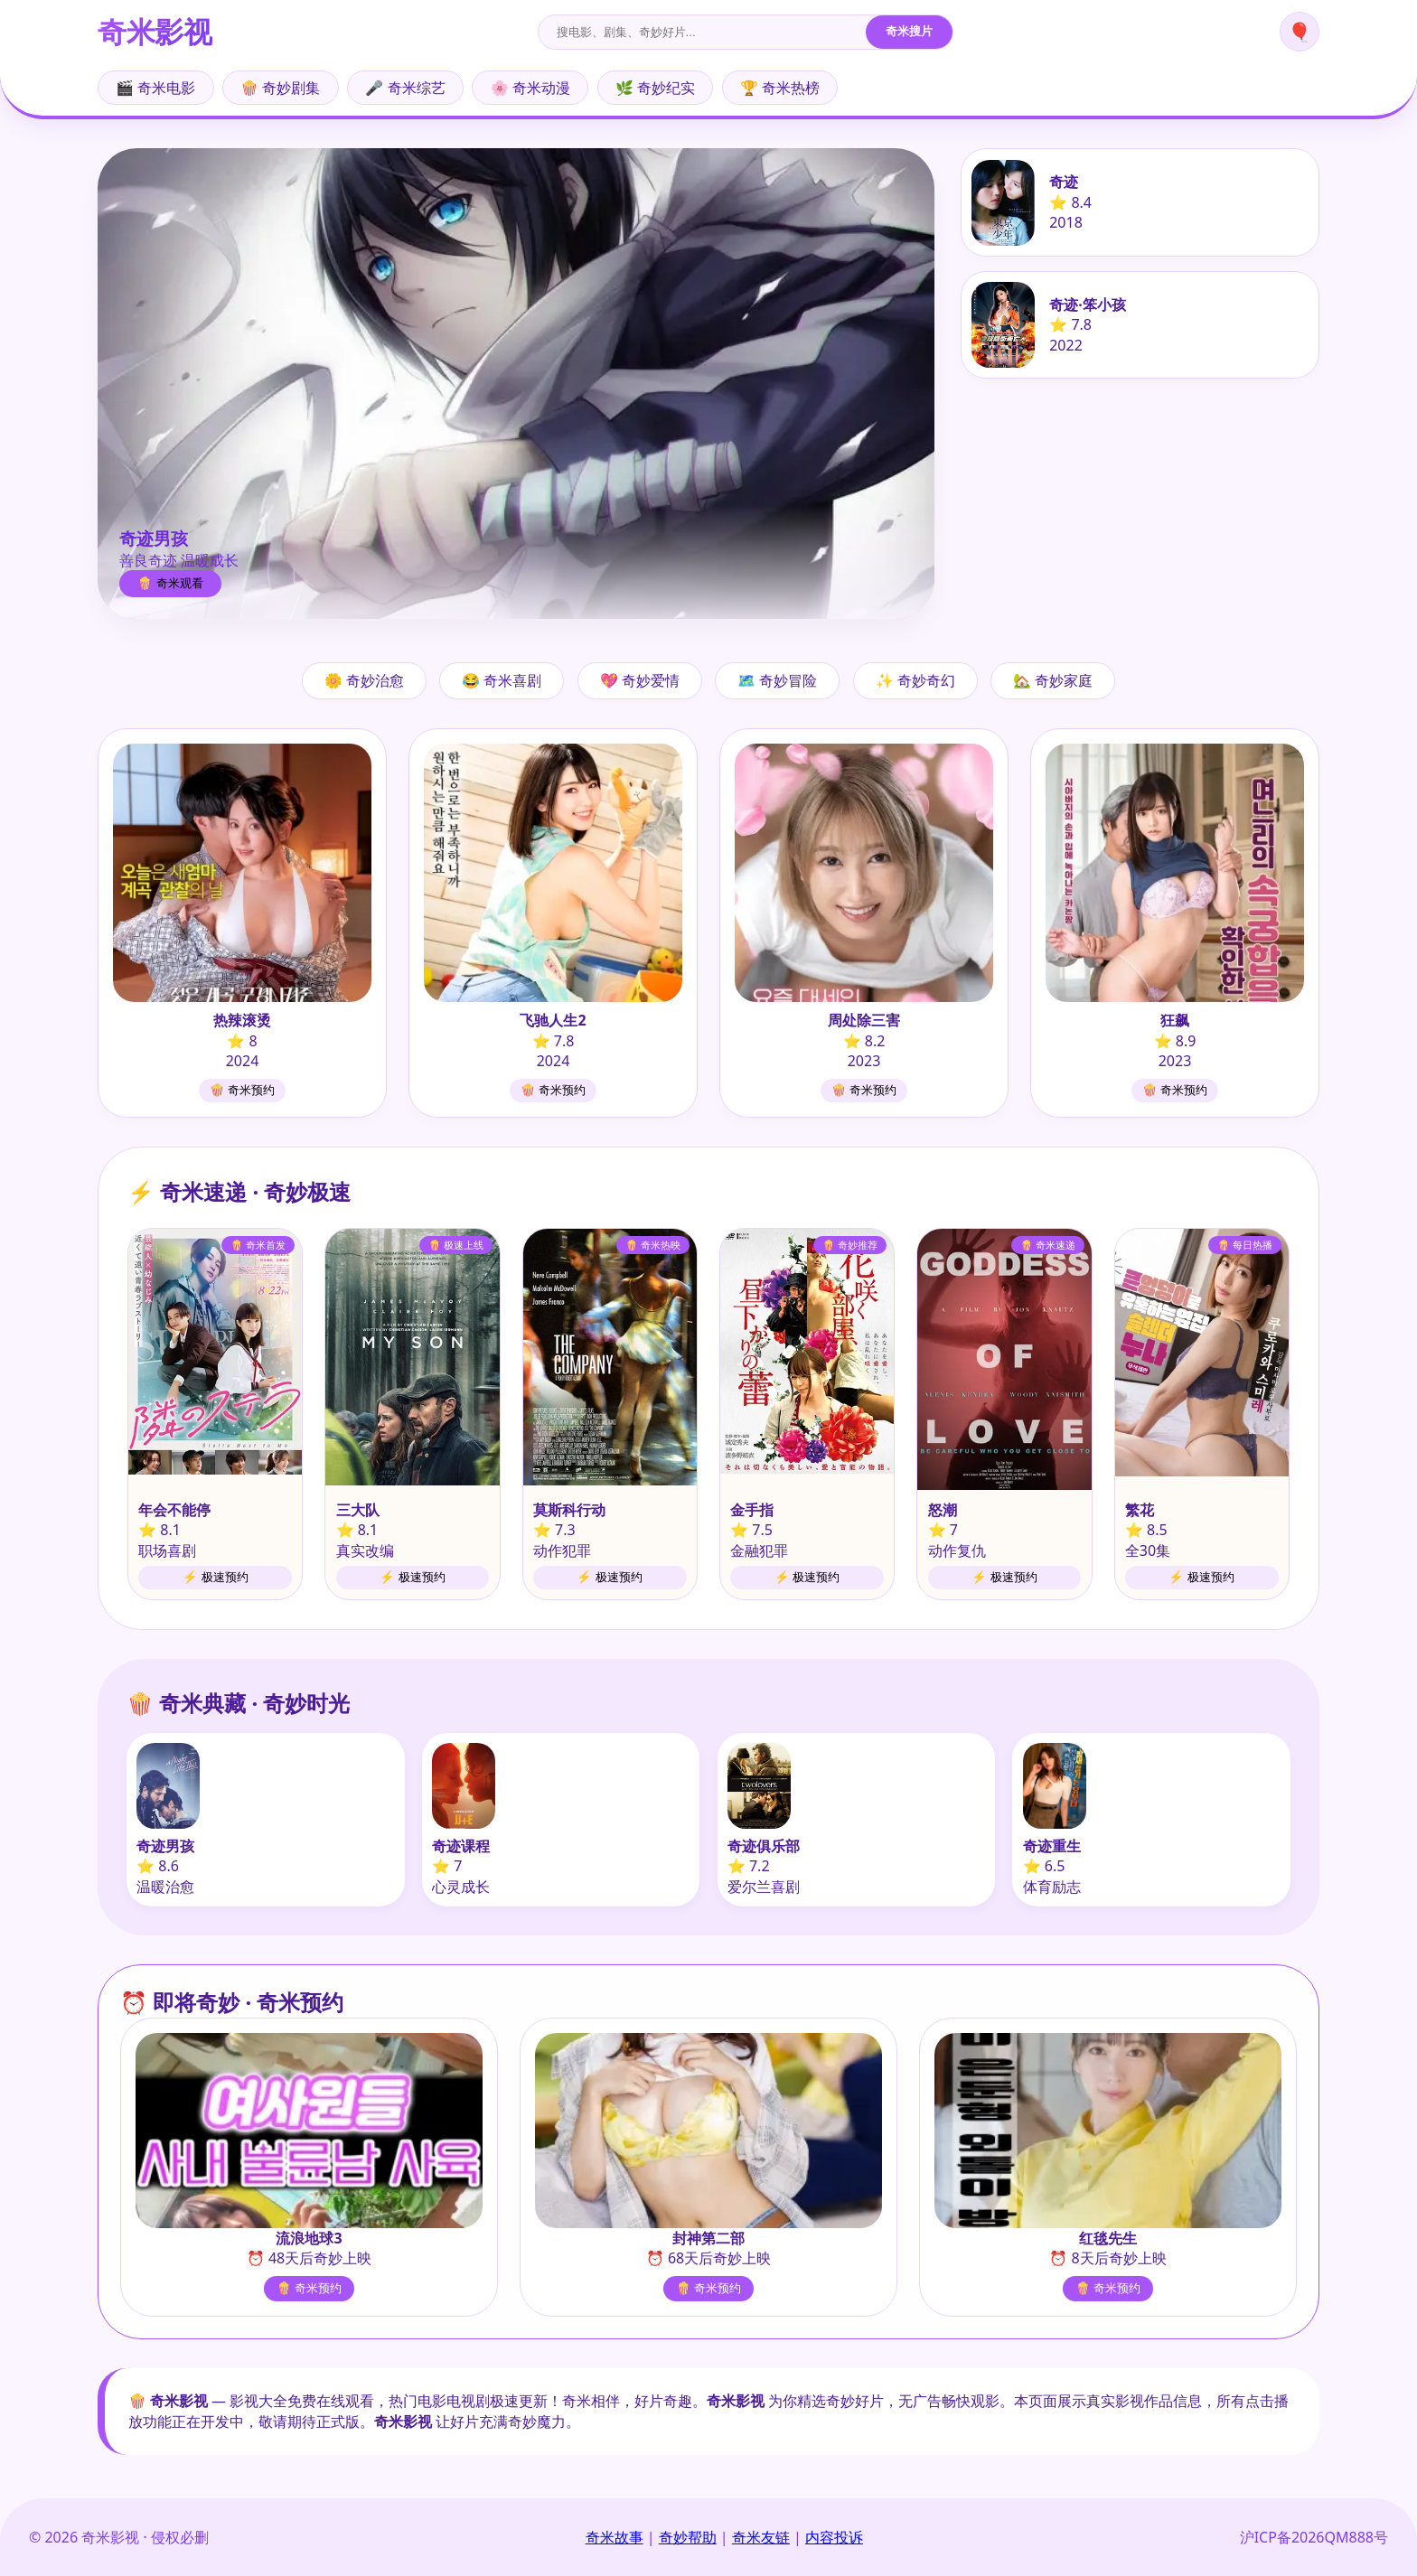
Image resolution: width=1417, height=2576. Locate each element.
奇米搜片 (909, 31)
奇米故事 (614, 2537)
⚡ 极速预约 (216, 1577)
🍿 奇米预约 (243, 1090)
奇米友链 (761, 2537)
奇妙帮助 (688, 2537)
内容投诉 (834, 2537)
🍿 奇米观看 (170, 583)
